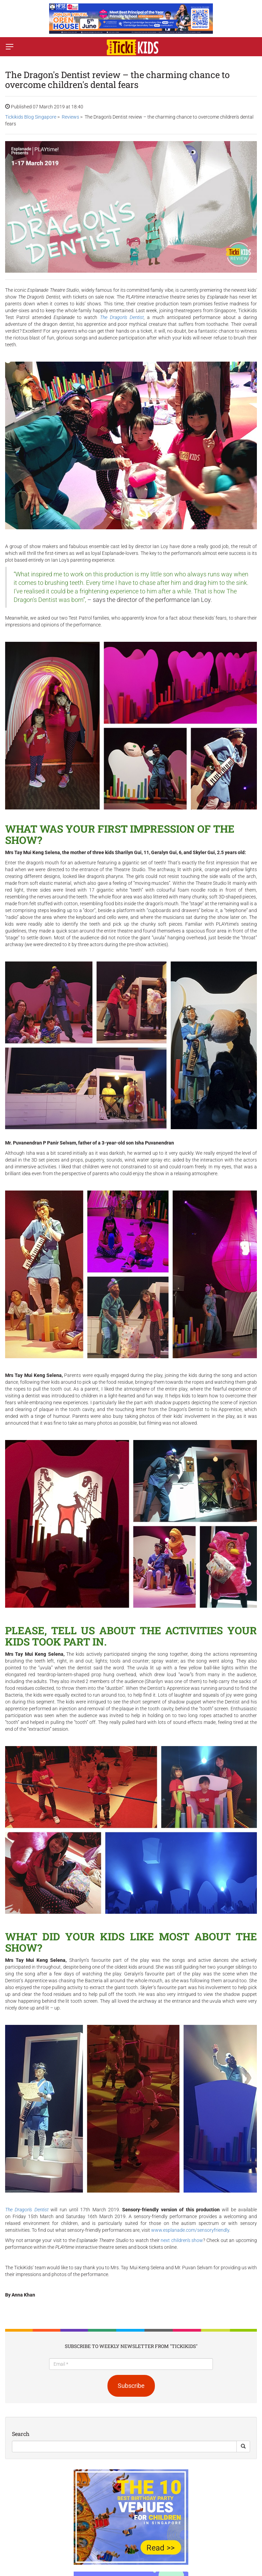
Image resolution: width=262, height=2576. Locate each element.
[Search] (124, 2446)
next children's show (182, 2240)
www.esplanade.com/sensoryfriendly (190, 2230)
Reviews (70, 117)
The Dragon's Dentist (122, 317)
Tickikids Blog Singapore (30, 117)
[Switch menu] (9, 46)
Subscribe (131, 2385)
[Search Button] (243, 2446)
